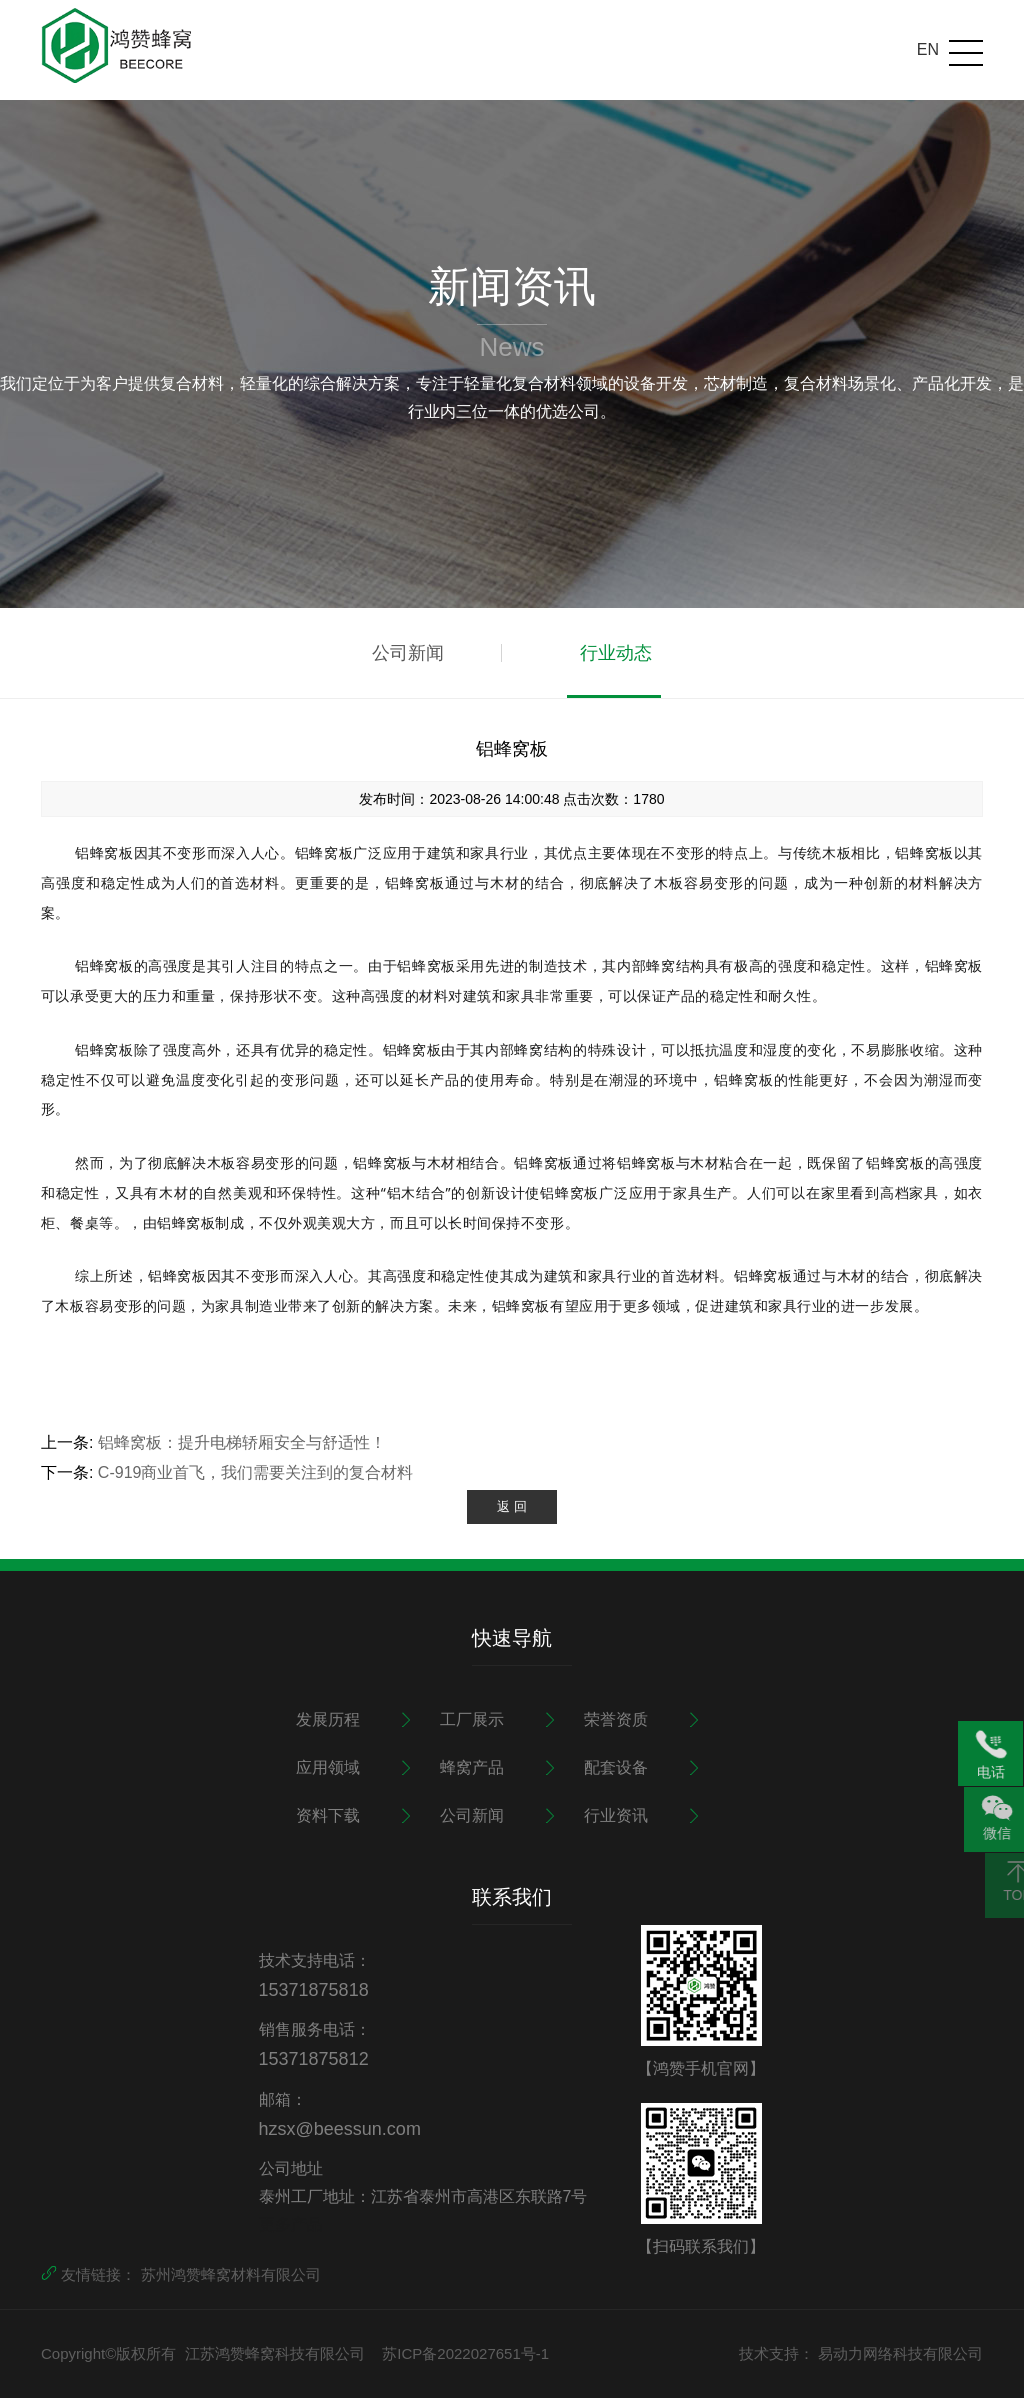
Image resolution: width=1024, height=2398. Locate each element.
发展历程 (328, 1719)
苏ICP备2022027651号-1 (465, 2353)
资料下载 (328, 1815)
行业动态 (616, 653)
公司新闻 (408, 653)
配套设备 (616, 1767)
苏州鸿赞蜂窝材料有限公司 (231, 2274)
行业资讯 (616, 1815)
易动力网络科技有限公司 (900, 2353)
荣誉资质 (616, 1719)
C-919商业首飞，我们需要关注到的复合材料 (256, 1472)
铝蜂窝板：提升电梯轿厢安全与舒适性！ (242, 1442)
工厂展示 (472, 1719)
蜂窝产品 (472, 1767)
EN (928, 49)
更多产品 (291, 2224)
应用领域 (328, 1767)
